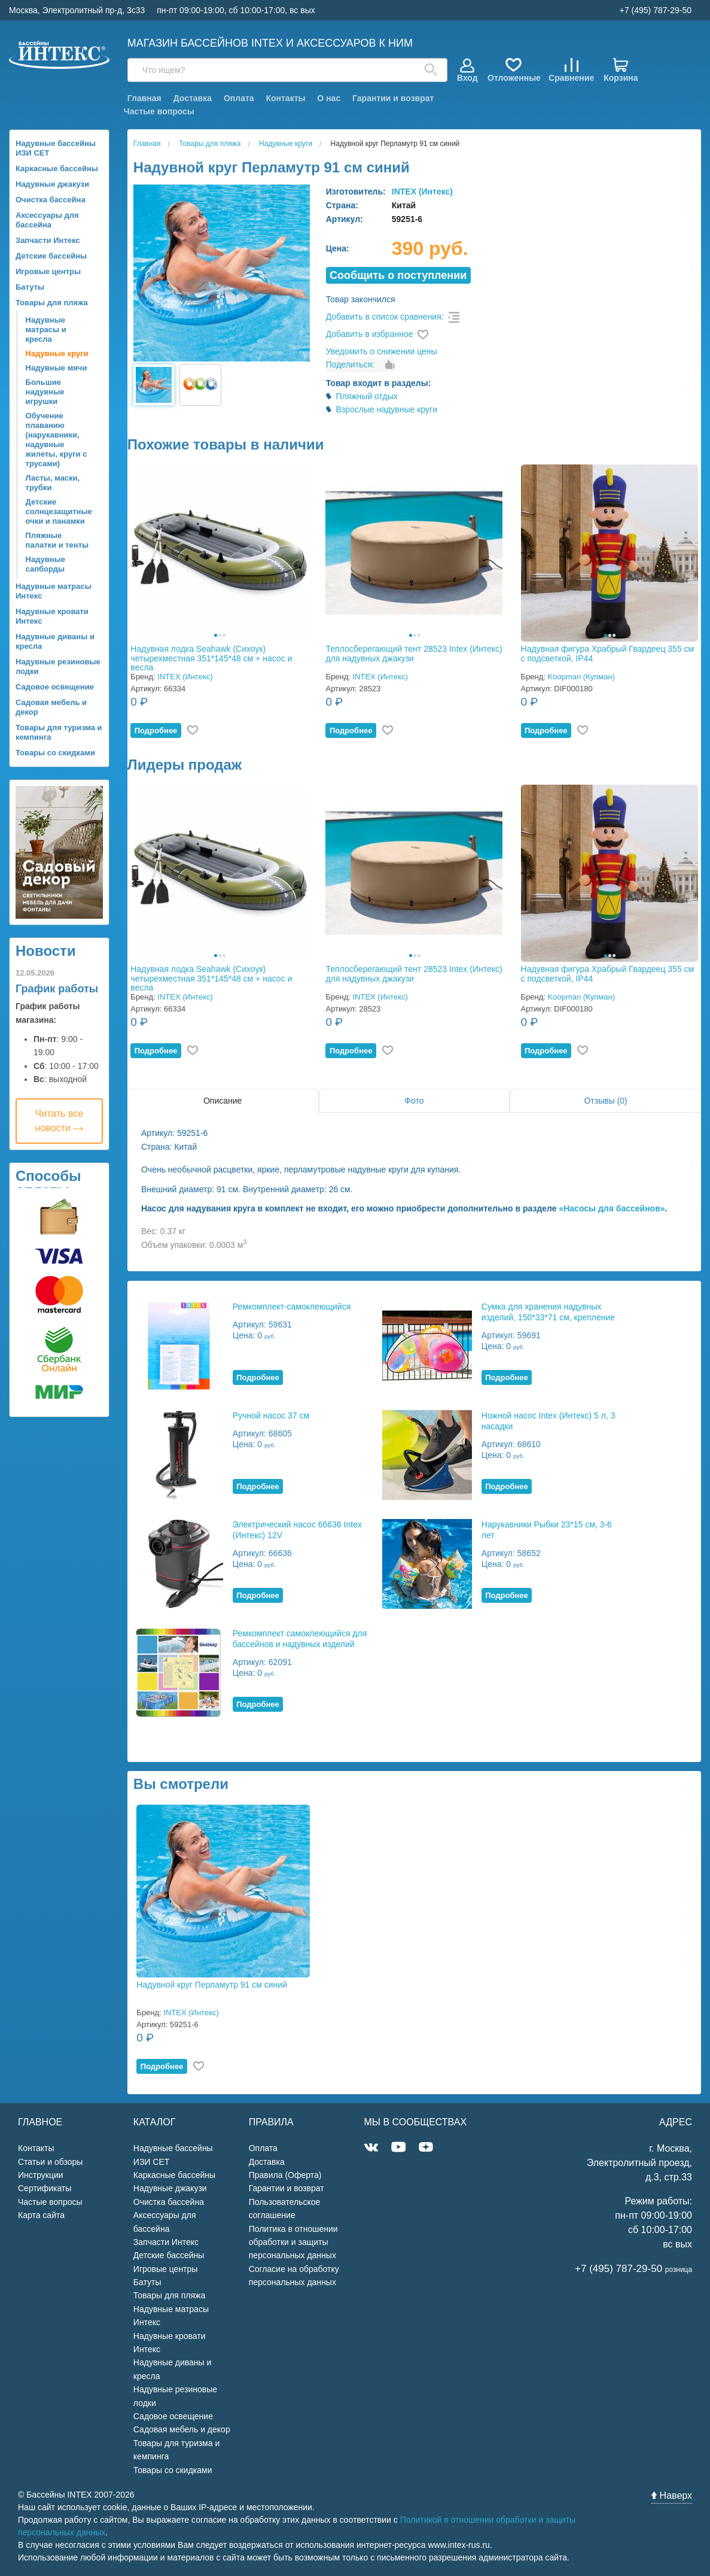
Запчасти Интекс (48, 240)
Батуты (30, 286)
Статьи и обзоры (50, 2162)
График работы (57, 989)
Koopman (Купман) (581, 676)
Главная (144, 98)
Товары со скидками (55, 752)
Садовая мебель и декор (51, 707)
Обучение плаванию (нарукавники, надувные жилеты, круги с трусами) (56, 439)
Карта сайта (41, 2215)
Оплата (239, 98)
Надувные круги (57, 353)
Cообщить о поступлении (398, 275)
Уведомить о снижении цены (381, 351)
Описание (222, 1100)
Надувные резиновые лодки (58, 666)
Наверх (671, 2495)
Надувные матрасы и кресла (46, 329)
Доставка (192, 98)
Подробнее (156, 730)
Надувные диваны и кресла (55, 641)
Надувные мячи (56, 367)
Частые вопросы (159, 111)
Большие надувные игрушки (45, 392)
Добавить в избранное (369, 334)
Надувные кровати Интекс (52, 616)
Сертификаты (44, 2188)
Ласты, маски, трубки (53, 482)
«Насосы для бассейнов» (612, 1208)
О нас (328, 98)
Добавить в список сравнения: (385, 316)
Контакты (285, 98)
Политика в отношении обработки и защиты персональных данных (293, 2242)
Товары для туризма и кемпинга (59, 732)
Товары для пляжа (52, 302)
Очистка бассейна (51, 199)
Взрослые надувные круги (386, 409)
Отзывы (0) (605, 1100)
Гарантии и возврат (393, 98)
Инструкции (40, 2175)
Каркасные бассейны (57, 168)
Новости (46, 951)
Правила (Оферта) (285, 2175)
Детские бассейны (51, 255)
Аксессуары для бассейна (47, 220)
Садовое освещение (55, 686)
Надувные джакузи (52, 184)
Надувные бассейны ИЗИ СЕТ (56, 148)
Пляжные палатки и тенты (57, 540)
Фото (413, 1100)
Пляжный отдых (366, 396)
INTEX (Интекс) (422, 191)
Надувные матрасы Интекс (54, 591)
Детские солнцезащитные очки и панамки (59, 511)
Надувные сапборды (45, 564)
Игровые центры (48, 271)
